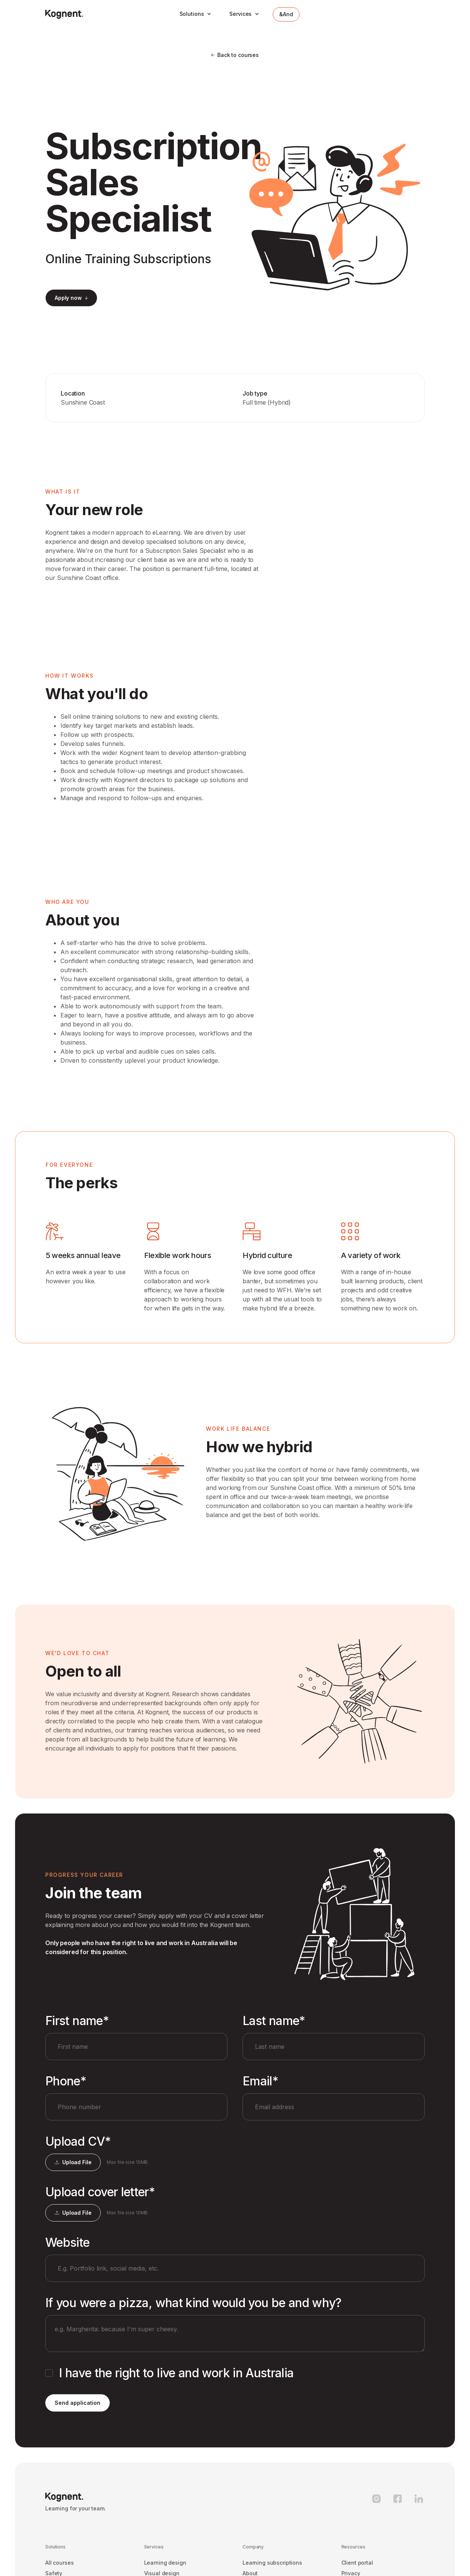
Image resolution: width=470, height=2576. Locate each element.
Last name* (274, 2021)
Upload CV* (78, 2142)
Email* (260, 2081)
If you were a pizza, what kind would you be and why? (193, 2303)
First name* (77, 2021)
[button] (195, 14)
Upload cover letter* (100, 2192)
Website (67, 2243)
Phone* (65, 2081)
